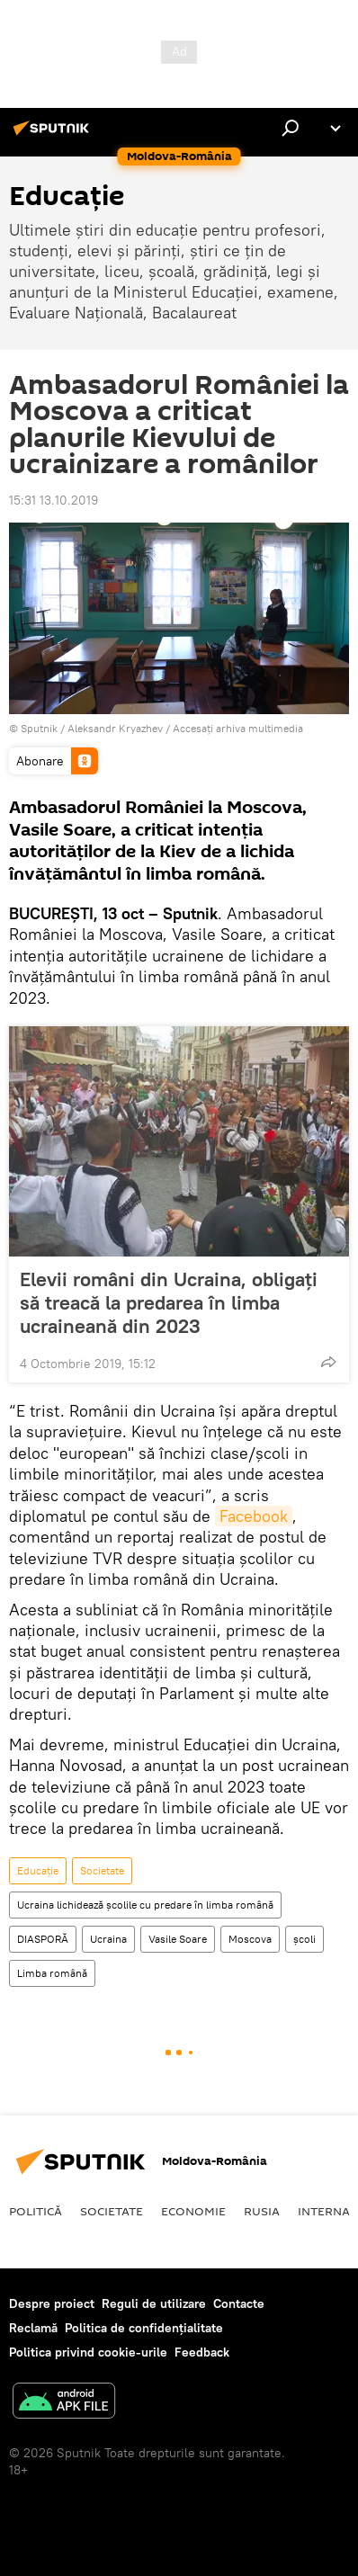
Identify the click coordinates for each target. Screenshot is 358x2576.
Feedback (202, 2352)
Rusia (262, 2211)
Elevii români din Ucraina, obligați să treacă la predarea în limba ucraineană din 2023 (169, 1302)
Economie (193, 2211)
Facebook (253, 1516)
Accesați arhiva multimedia (238, 728)
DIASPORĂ (42, 1938)
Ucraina (108, 1938)
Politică (35, 2211)
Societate (102, 1870)
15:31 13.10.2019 (53, 500)
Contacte (238, 2303)
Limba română (52, 1973)
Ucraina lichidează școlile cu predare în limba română (145, 1904)
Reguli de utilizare (154, 2303)
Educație (37, 1870)
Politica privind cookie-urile (88, 2352)
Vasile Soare (177, 1938)
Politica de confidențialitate (144, 2328)
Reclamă (33, 2328)
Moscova (250, 1938)
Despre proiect (51, 2303)
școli (304, 1938)
